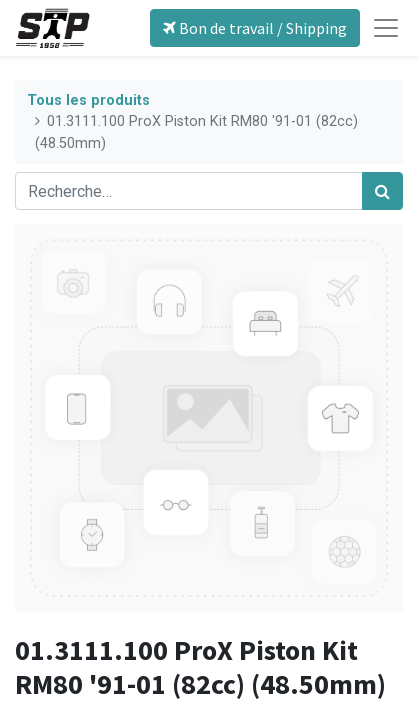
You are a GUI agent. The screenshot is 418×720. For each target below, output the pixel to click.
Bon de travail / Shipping (255, 28)
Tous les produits (88, 100)
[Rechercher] (382, 191)
